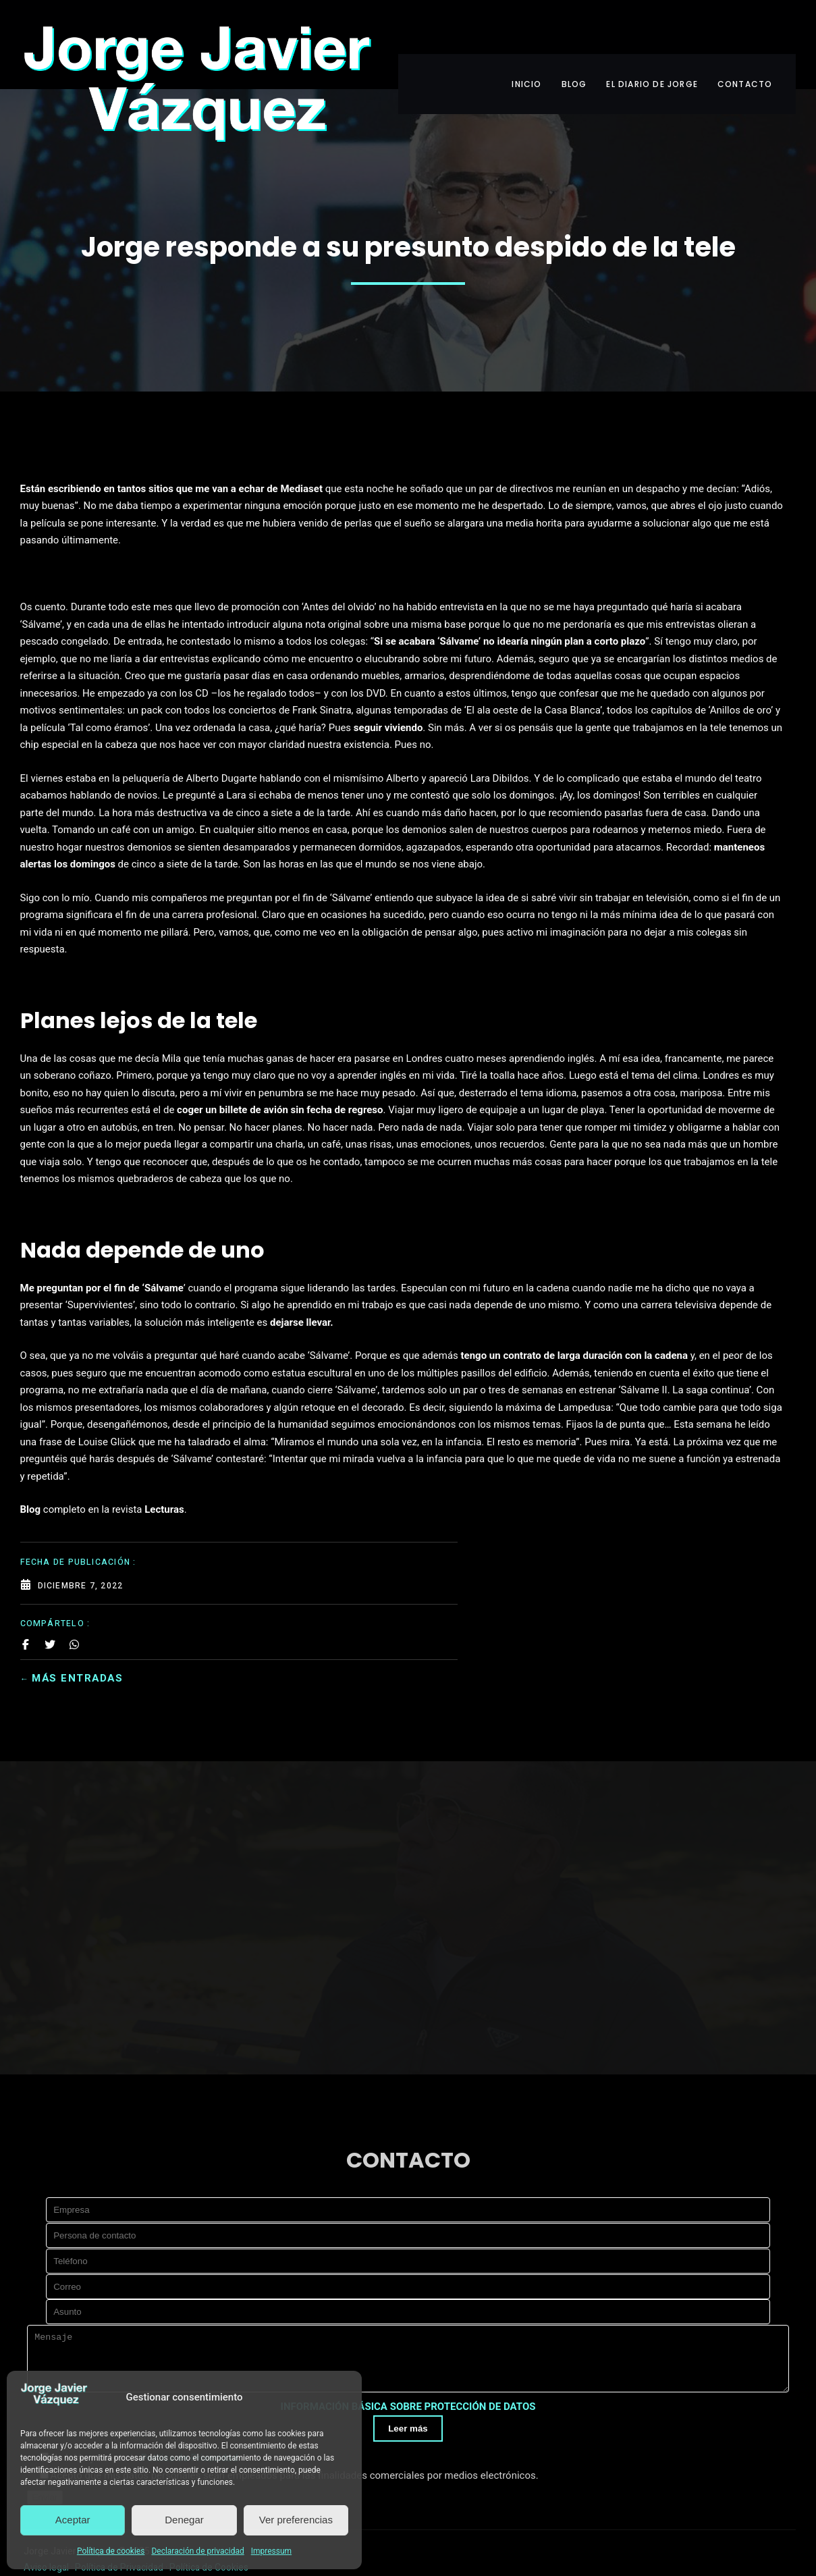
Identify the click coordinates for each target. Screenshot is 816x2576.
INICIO (507, 32)
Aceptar (72, 2519)
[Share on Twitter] (50, 479)
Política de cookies (111, 2551)
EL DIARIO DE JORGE (655, 32)
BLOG (565, 32)
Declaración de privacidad (197, 2551)
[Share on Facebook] (25, 479)
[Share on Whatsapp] (74, 479)
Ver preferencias (296, 2519)
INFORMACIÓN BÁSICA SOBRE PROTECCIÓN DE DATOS (408, 2362)
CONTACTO (758, 32)
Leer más (408, 2384)
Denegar (184, 2519)
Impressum (271, 2551)
